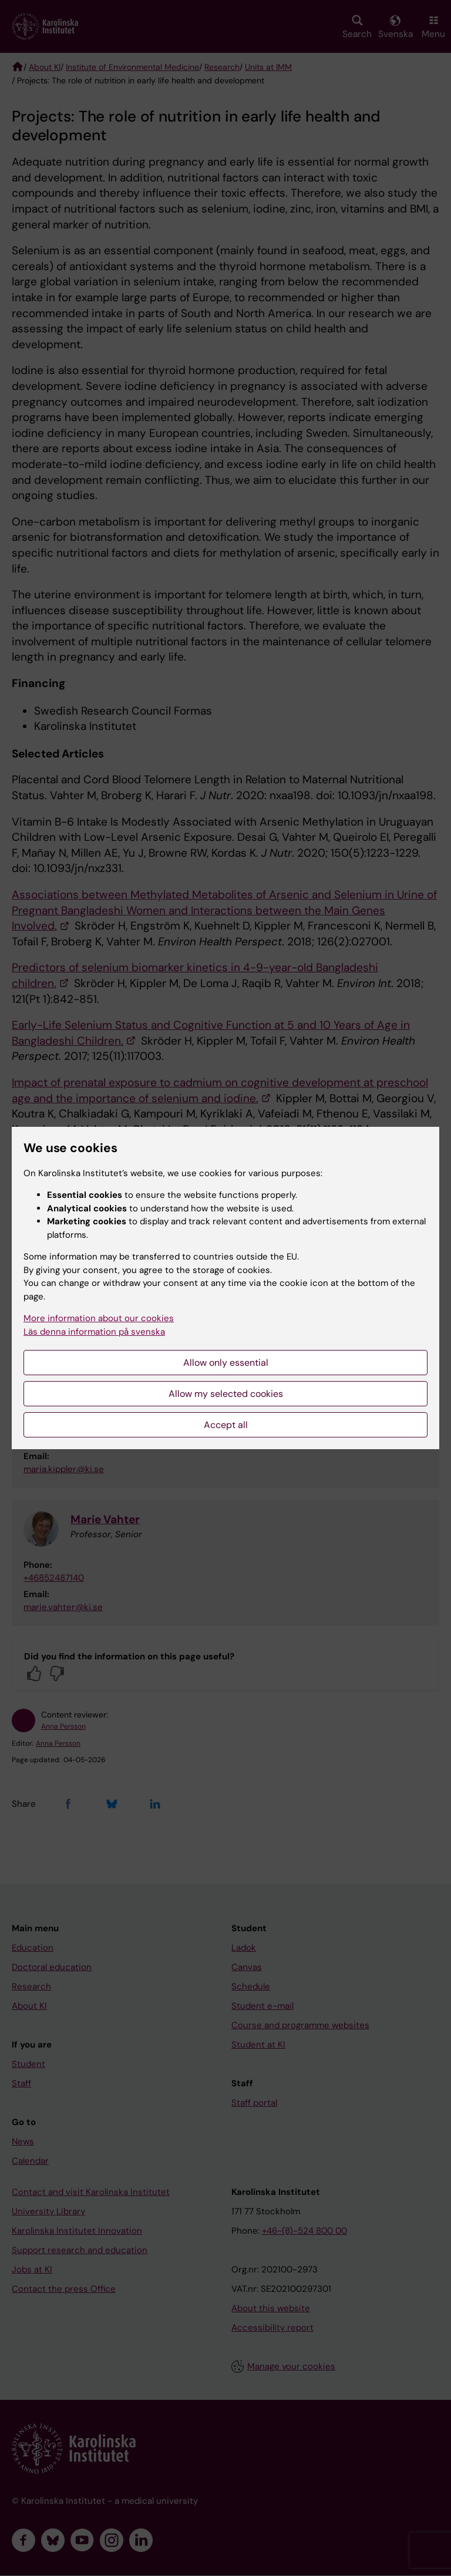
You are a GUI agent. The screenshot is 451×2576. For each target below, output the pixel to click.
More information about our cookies (98, 1318)
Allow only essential (225, 1362)
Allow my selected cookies (226, 1394)
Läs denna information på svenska (94, 1332)
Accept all (226, 1425)
